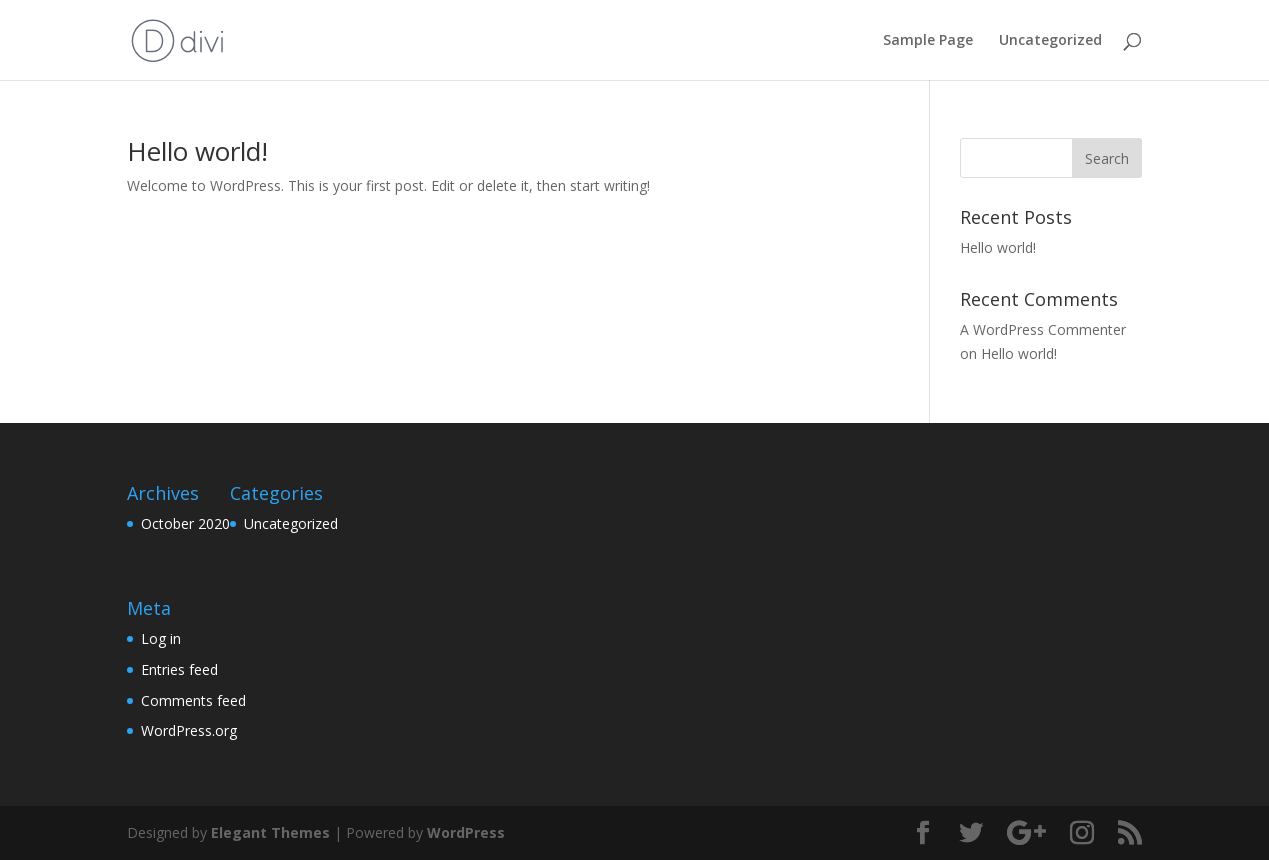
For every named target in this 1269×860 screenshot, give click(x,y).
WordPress (466, 832)
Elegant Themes (270, 832)
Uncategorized (1050, 41)
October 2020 (185, 523)
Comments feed (193, 700)
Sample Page (928, 41)
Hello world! (197, 151)
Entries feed (179, 669)
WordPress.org (189, 730)
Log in (161, 638)
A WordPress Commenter (1043, 329)
